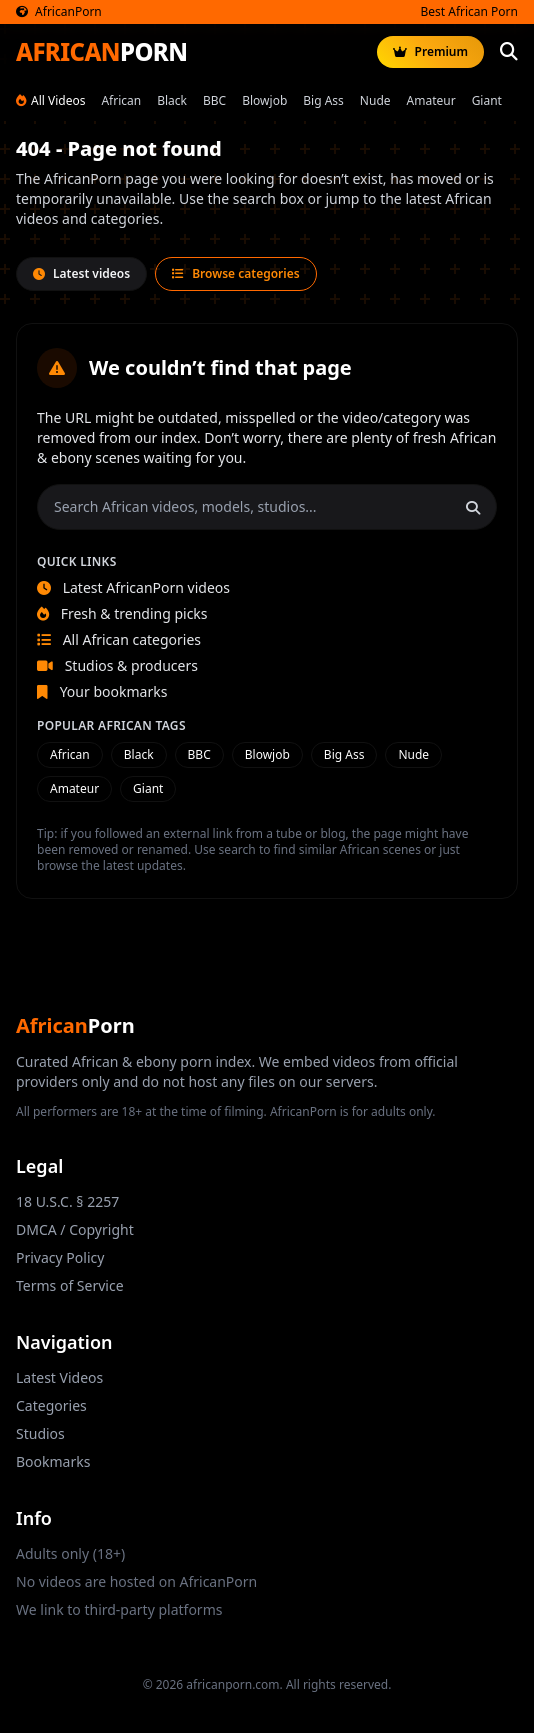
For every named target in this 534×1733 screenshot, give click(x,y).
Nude (375, 101)
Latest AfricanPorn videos (133, 587)
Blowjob (264, 101)
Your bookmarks (102, 691)
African (121, 101)
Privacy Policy (60, 1257)
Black (172, 101)
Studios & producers (117, 665)
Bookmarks (53, 1461)
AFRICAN (101, 52)
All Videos (50, 101)
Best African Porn (469, 12)
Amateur (431, 101)
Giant (487, 101)
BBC (214, 101)
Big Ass (323, 101)
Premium (430, 51)
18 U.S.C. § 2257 (67, 1201)
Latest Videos (59, 1377)
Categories (51, 1405)
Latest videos (81, 273)
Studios (40, 1433)
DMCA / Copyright (75, 1229)
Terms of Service (70, 1285)
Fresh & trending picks (122, 613)
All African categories (119, 639)
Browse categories (235, 273)
